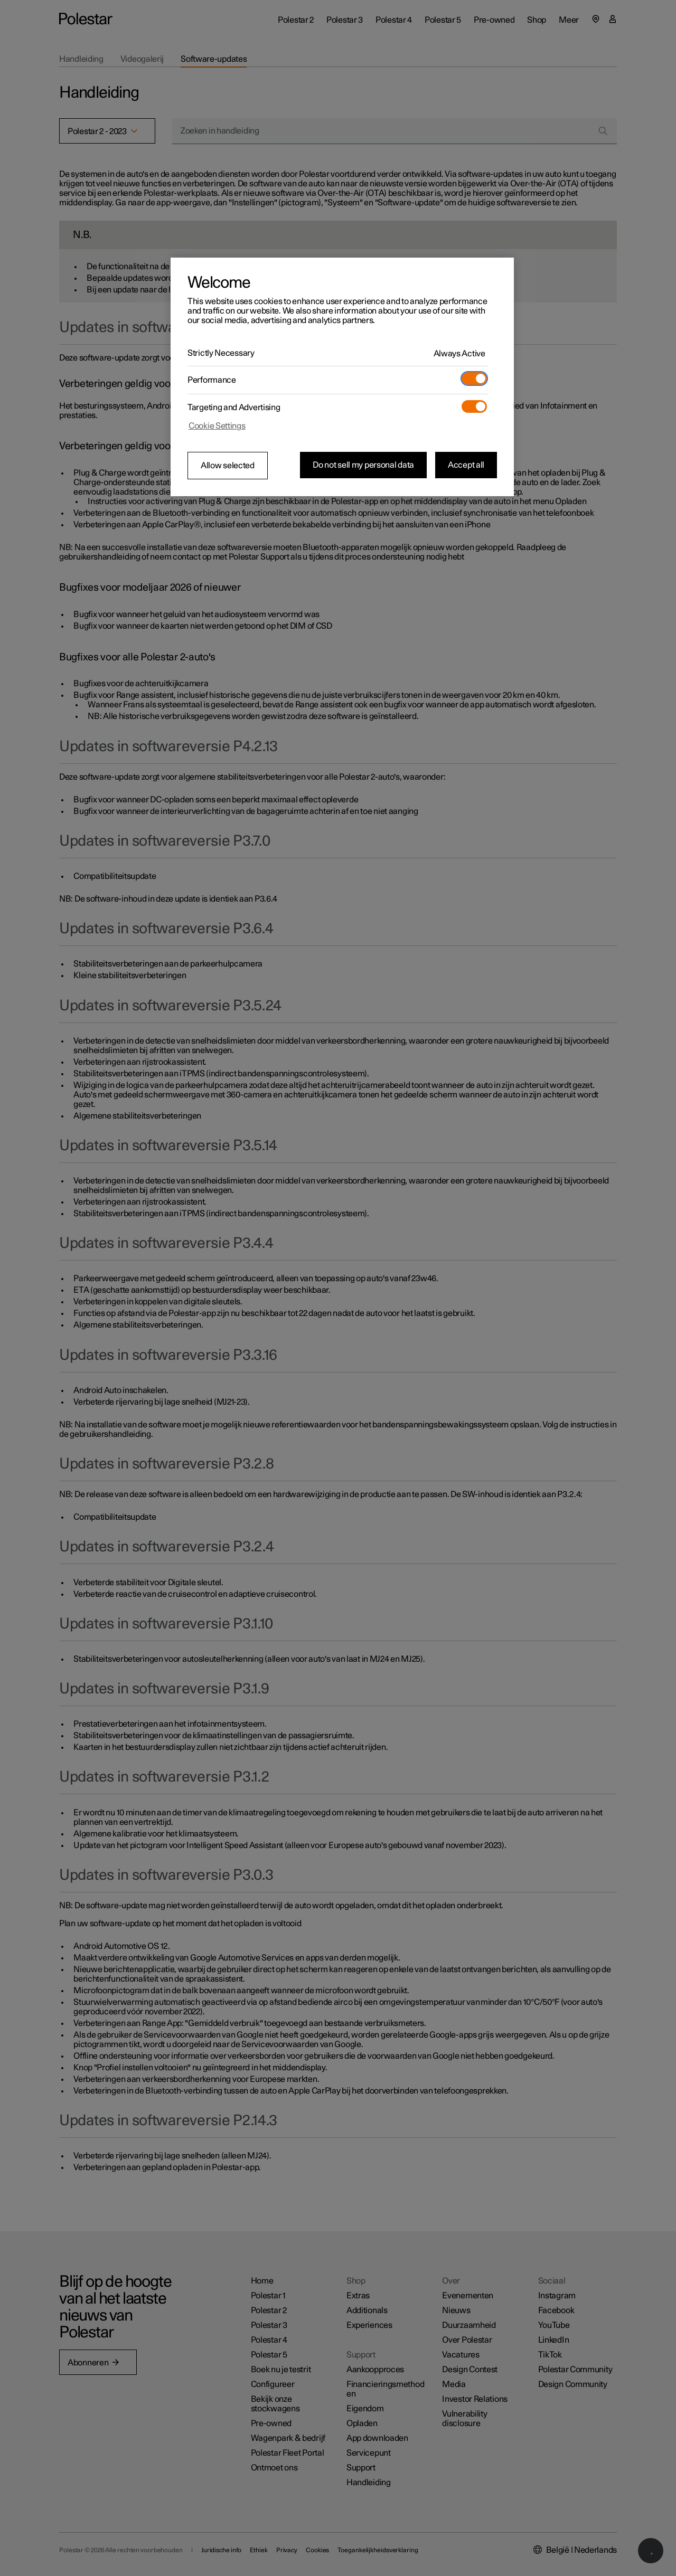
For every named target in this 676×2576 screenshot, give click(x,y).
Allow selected (228, 465)
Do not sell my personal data (363, 465)
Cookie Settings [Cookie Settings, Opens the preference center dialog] (217, 426)
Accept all (466, 465)
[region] (342, 377)
